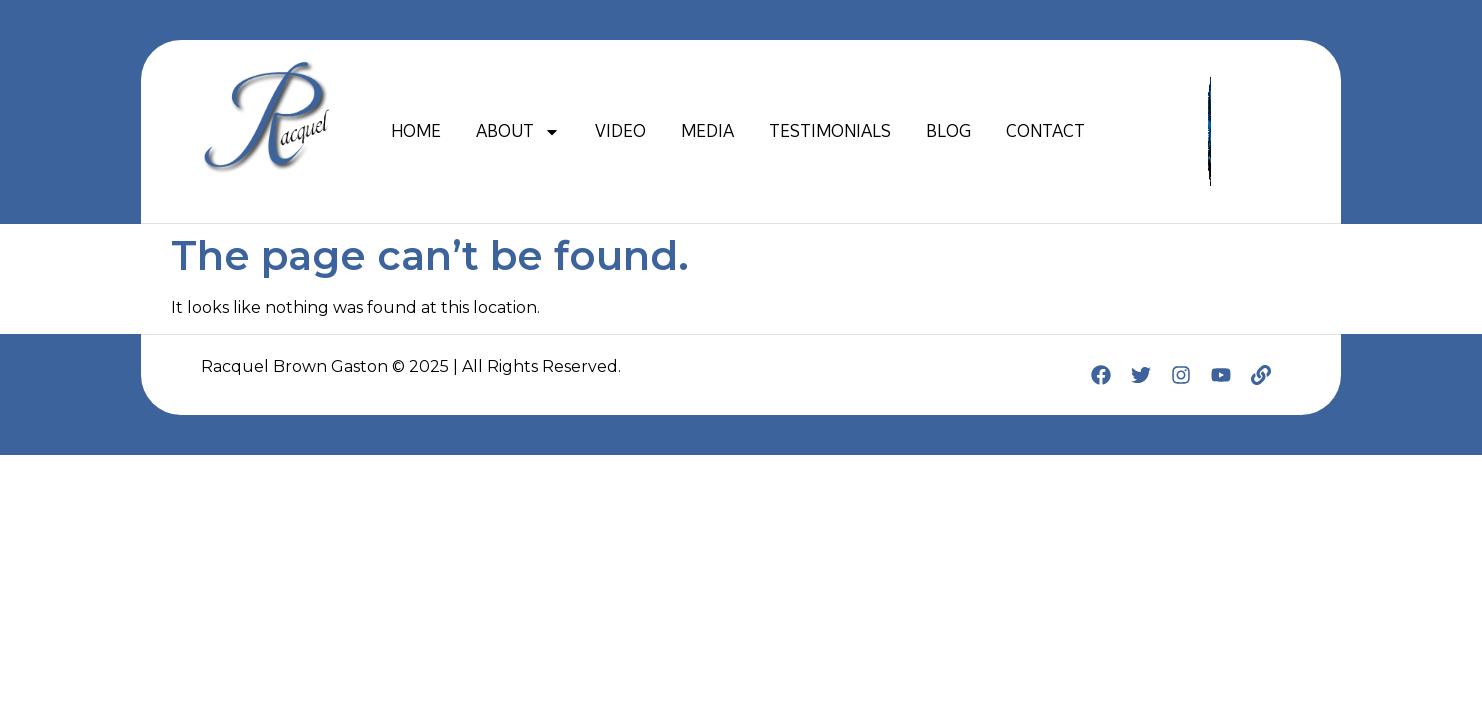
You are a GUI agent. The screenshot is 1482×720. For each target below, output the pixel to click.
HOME (416, 131)
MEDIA (707, 131)
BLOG (948, 131)
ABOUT (518, 132)
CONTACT (1045, 131)
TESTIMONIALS (830, 131)
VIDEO (620, 131)
